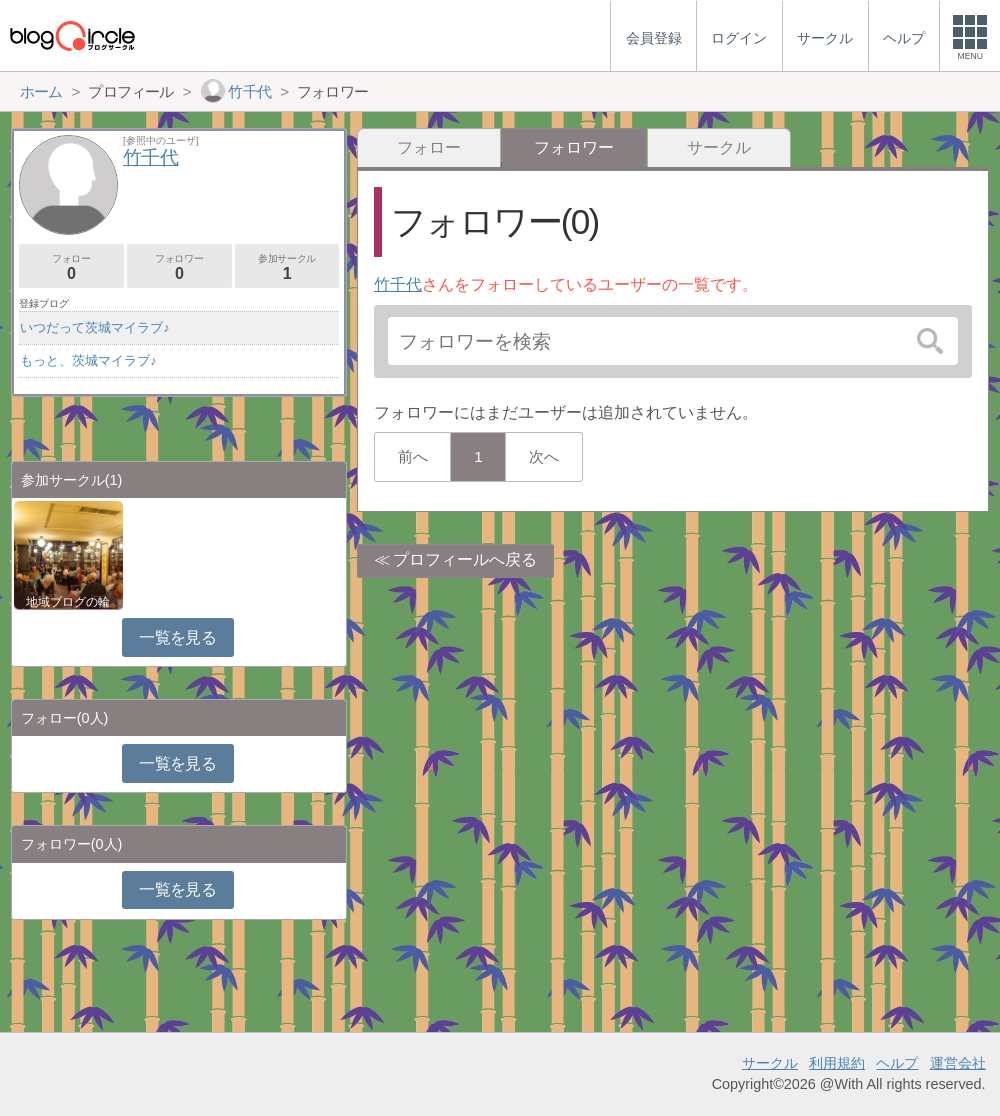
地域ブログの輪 (68, 602)
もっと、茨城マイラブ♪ (88, 360)
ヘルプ (897, 1063)
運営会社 (958, 1063)
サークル (719, 147)
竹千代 (398, 284)
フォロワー (179, 267)
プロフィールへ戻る (465, 559)
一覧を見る (177, 637)
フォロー (429, 147)
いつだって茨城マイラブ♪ (94, 327)
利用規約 (837, 1063)
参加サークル (287, 267)
